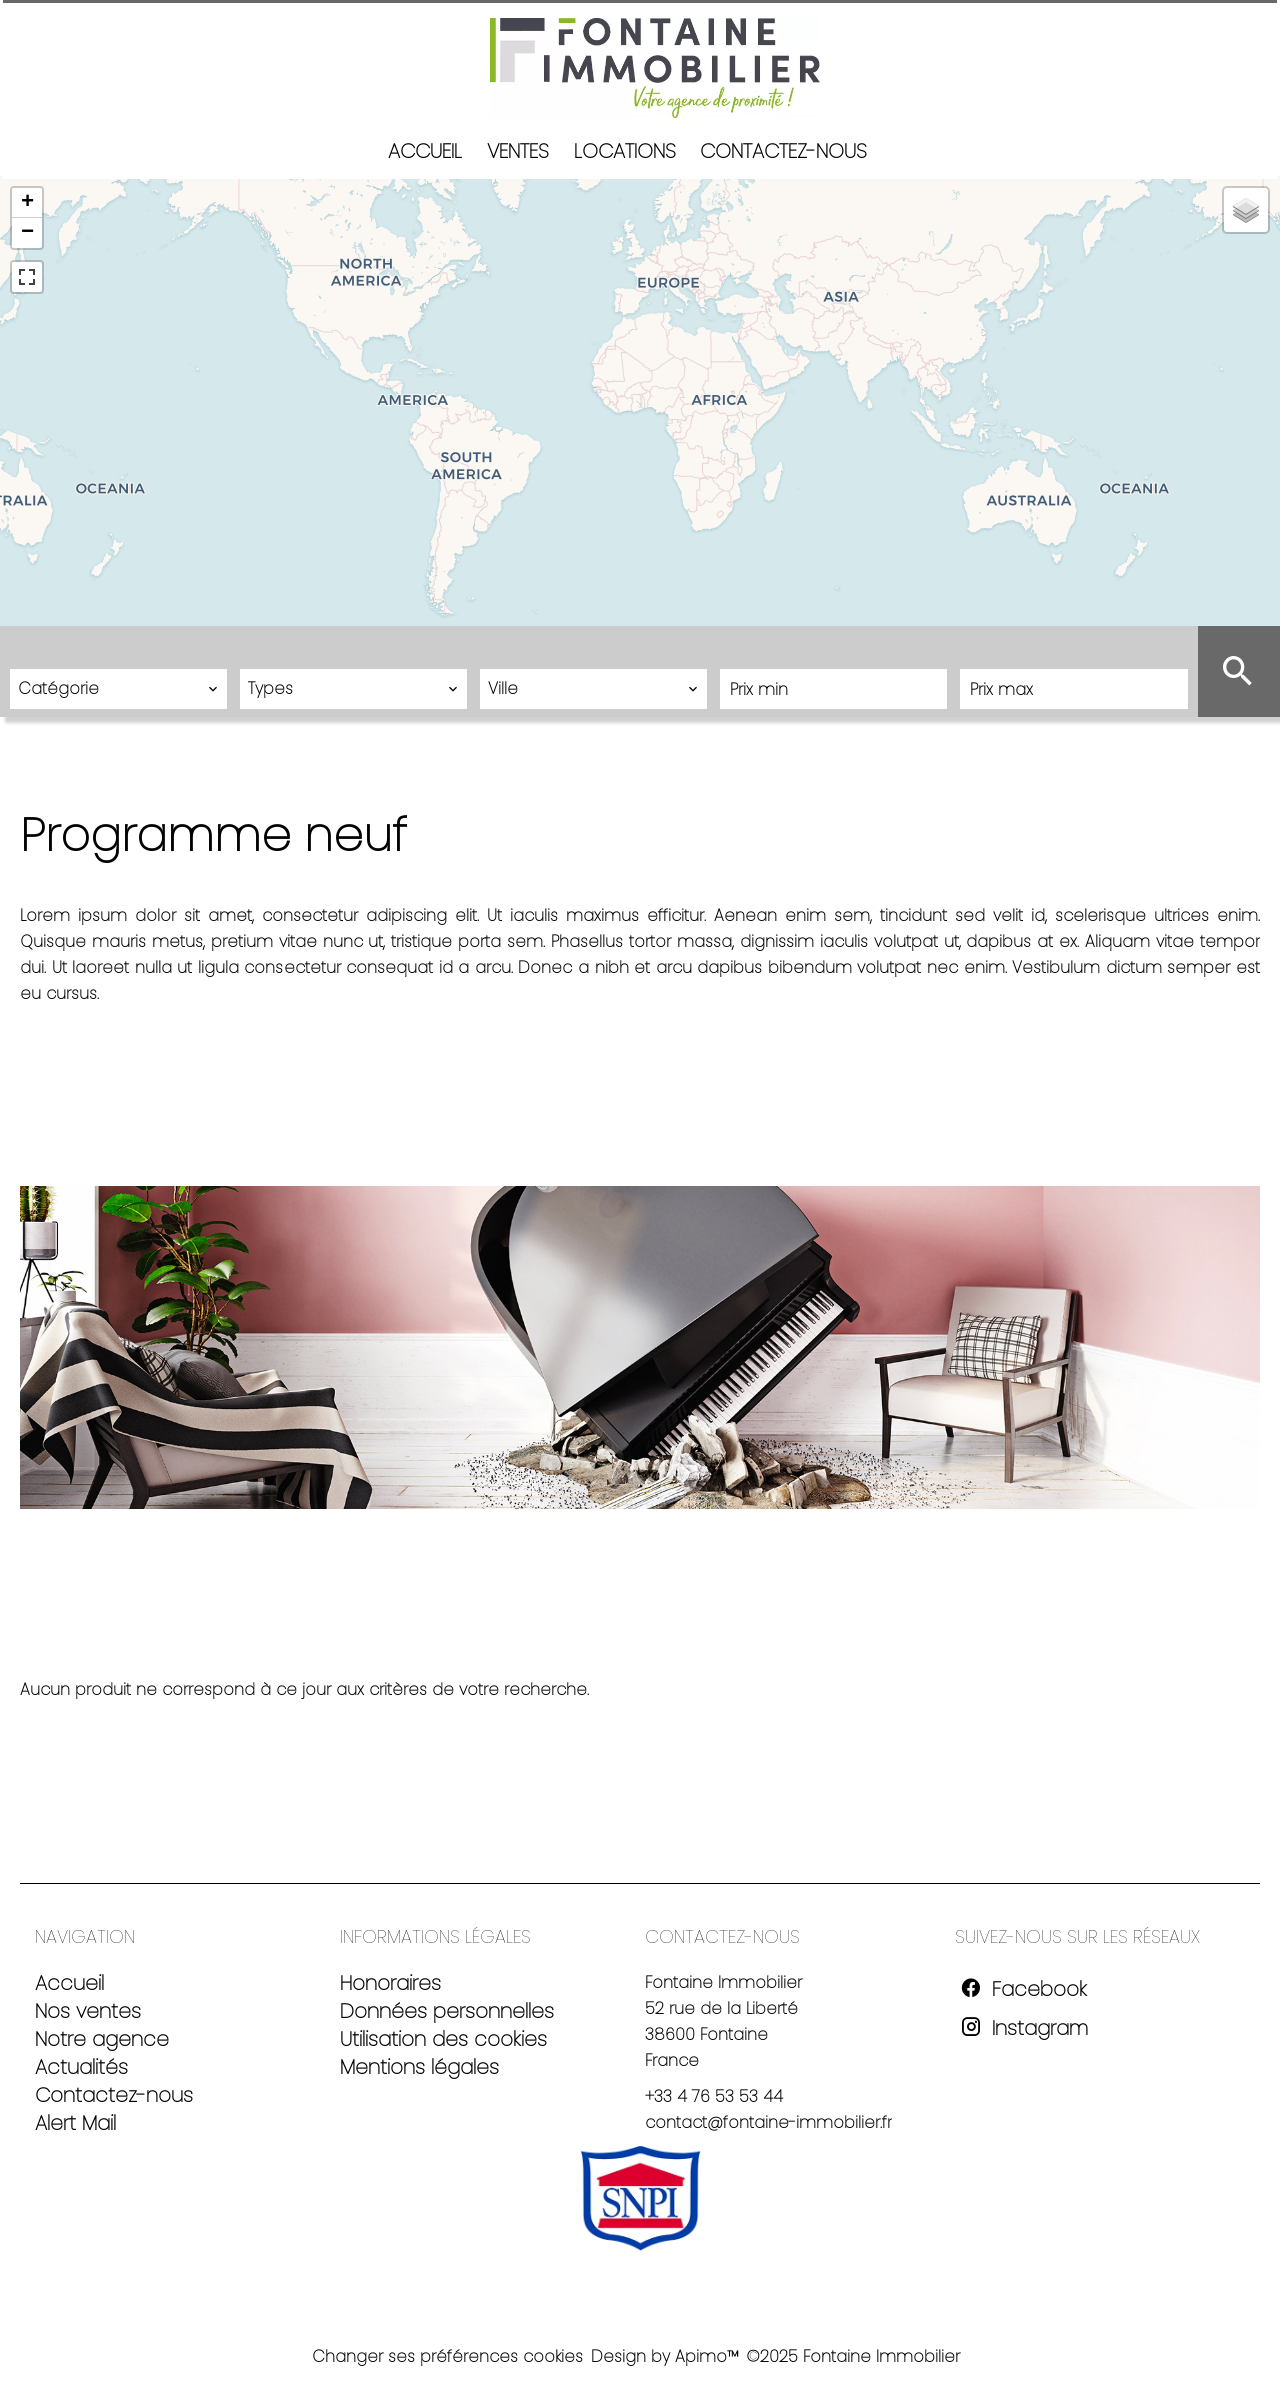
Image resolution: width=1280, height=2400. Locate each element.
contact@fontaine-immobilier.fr (768, 2122)
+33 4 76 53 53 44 (714, 2096)
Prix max (1000, 655)
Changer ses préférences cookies (447, 2356)
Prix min (758, 655)
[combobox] (118, 689)
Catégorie (57, 655)
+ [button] (27, 203)
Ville (507, 655)
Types (269, 655)
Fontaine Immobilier (723, 1982)
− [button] (27, 233)
